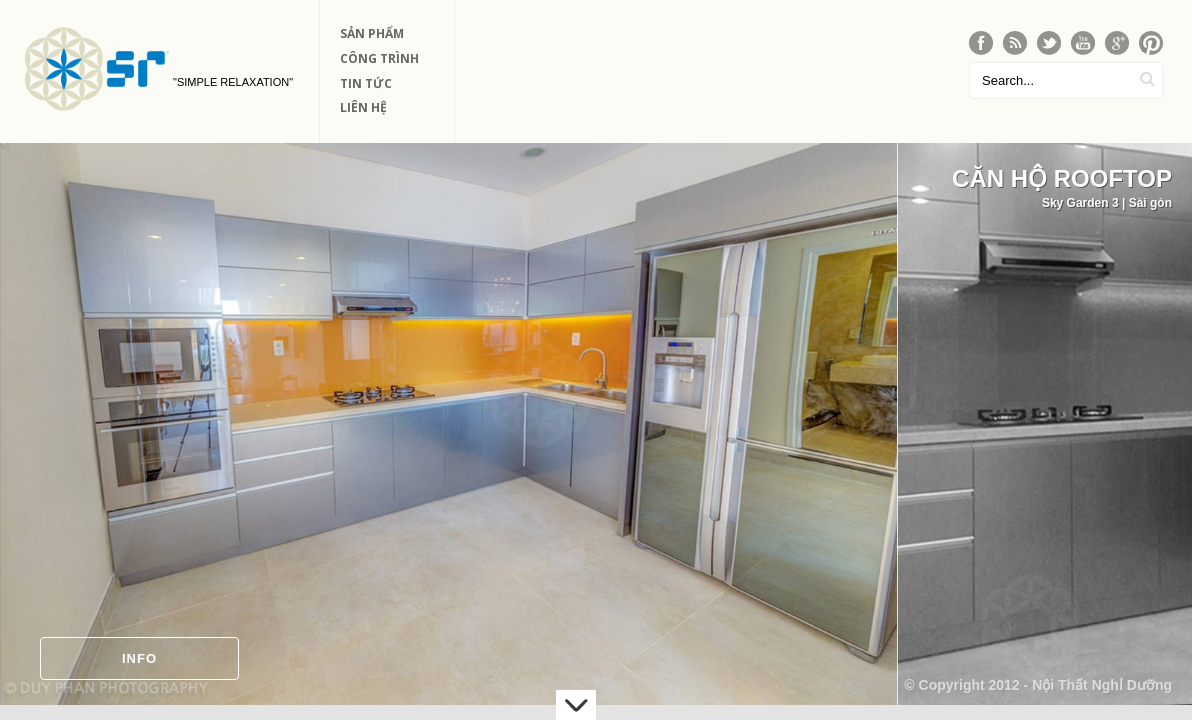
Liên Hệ (363, 107)
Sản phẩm (372, 33)
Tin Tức (366, 83)
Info (139, 658)
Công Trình (379, 58)
